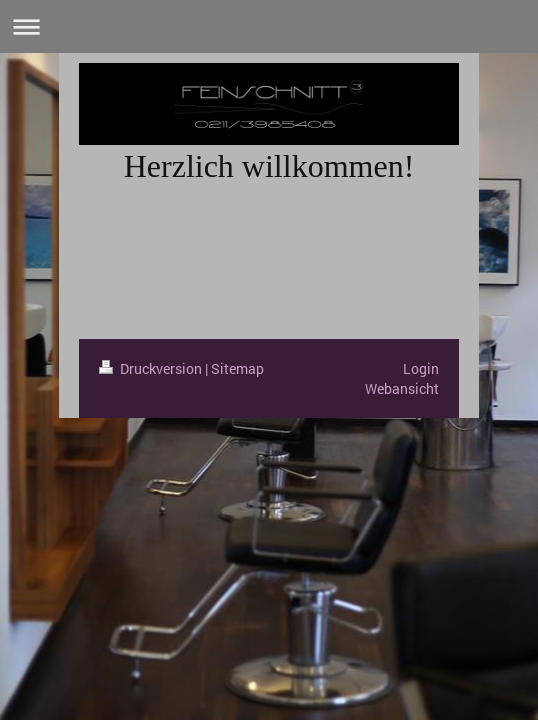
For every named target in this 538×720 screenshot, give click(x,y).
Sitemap (237, 368)
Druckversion (152, 368)
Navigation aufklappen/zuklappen (269, 26)
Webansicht (402, 388)
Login (421, 368)
